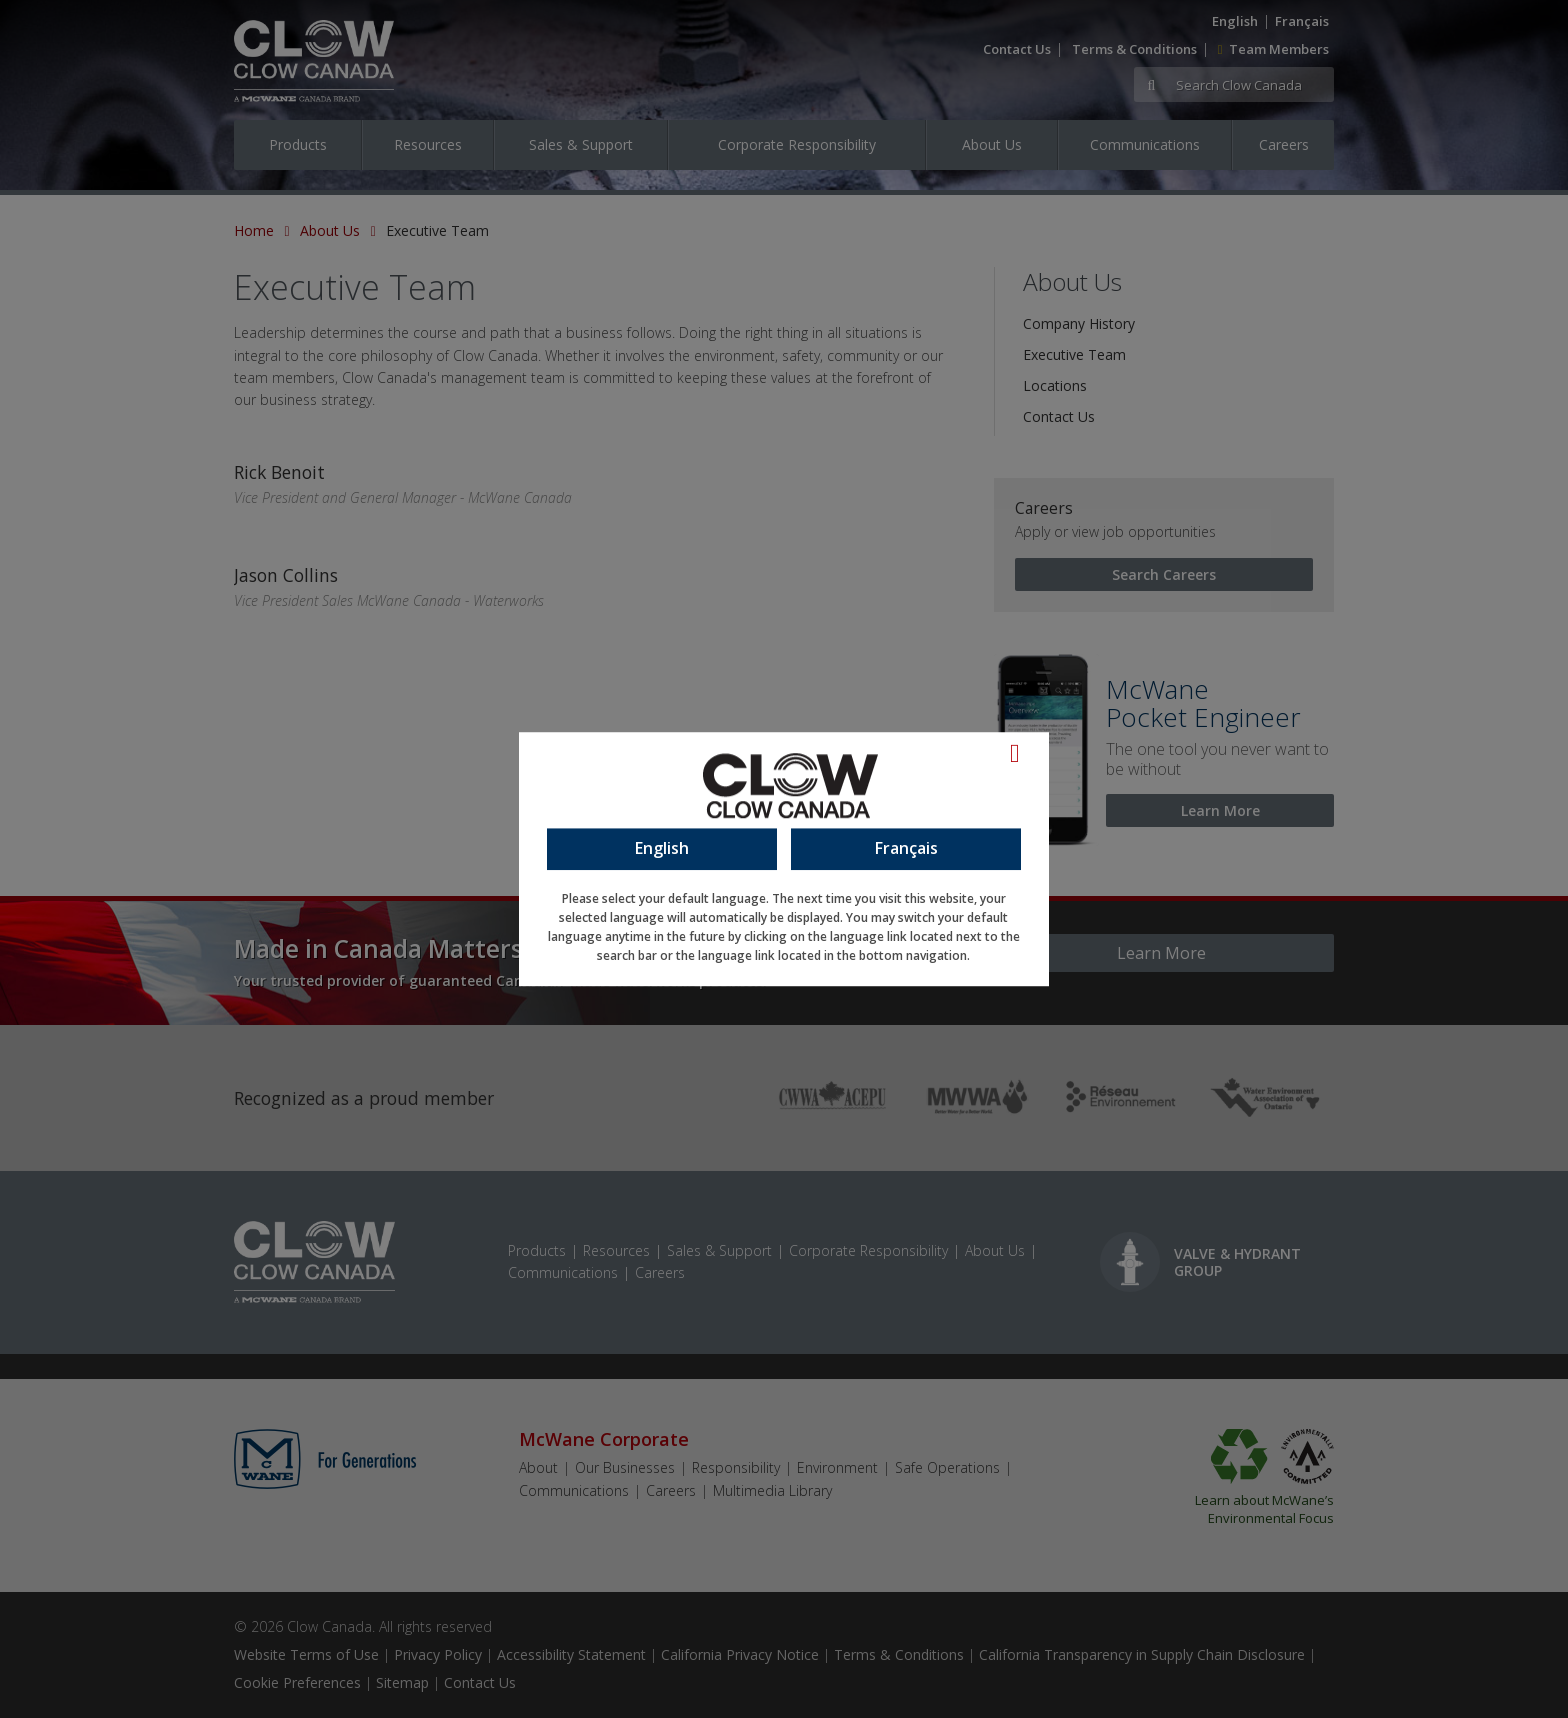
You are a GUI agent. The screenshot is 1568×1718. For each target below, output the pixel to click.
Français (906, 848)
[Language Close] (1024, 753)
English (662, 848)
